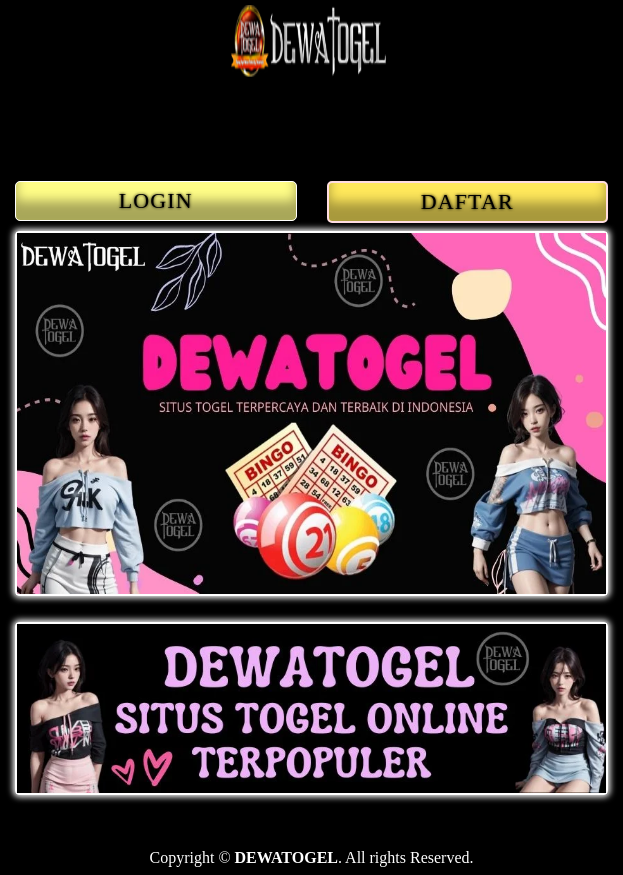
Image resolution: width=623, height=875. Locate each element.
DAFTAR (467, 201)
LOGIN (156, 200)
